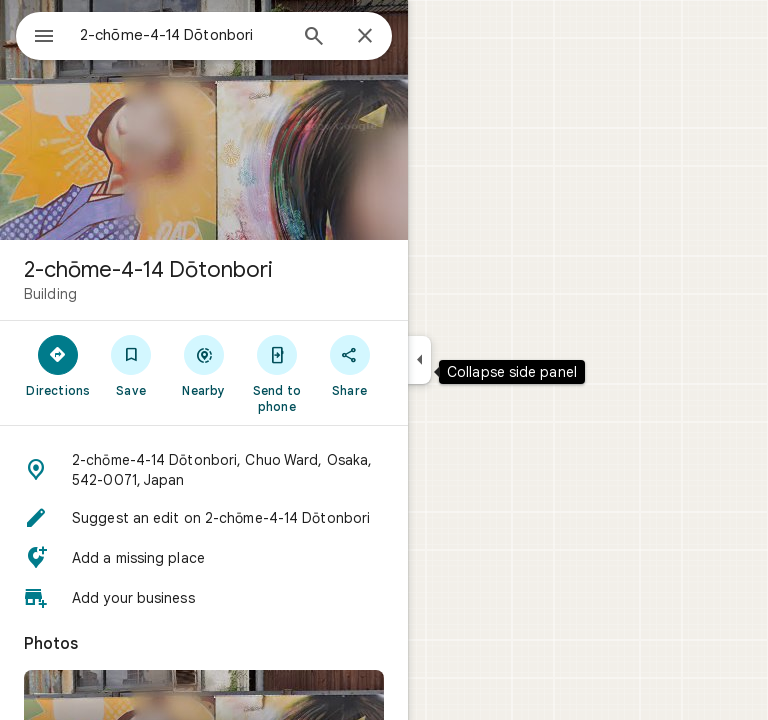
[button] (204, 470)
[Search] (314, 38)
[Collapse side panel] (419, 360)
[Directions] (58, 365)
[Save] (131, 365)
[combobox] (183, 35)
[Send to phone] (276, 373)
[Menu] (44, 38)
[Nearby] (204, 365)
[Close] (365, 37)
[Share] (349, 365)
